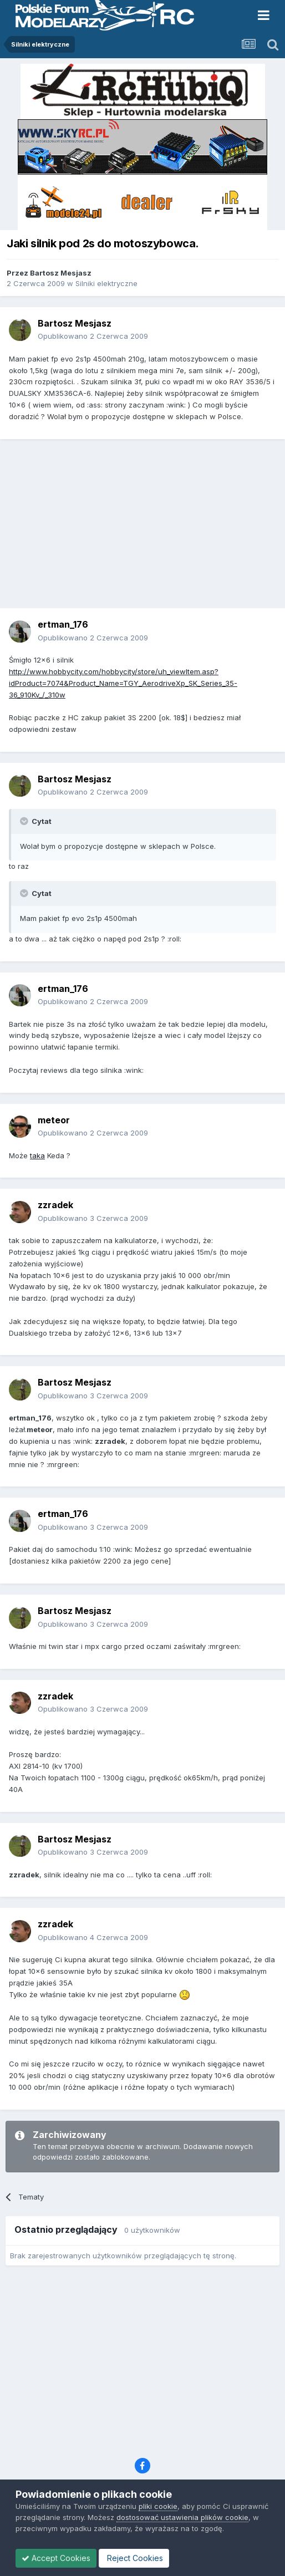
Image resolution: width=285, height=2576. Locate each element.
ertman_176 (63, 624)
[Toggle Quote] (25, 821)
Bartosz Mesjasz (60, 272)
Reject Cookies (134, 2558)
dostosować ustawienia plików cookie (182, 2517)
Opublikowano (93, 336)
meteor (54, 1120)
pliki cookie (158, 2506)
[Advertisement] (145, 527)
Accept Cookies (56, 2558)
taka (37, 1155)
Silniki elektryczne (106, 283)
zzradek (55, 1204)
